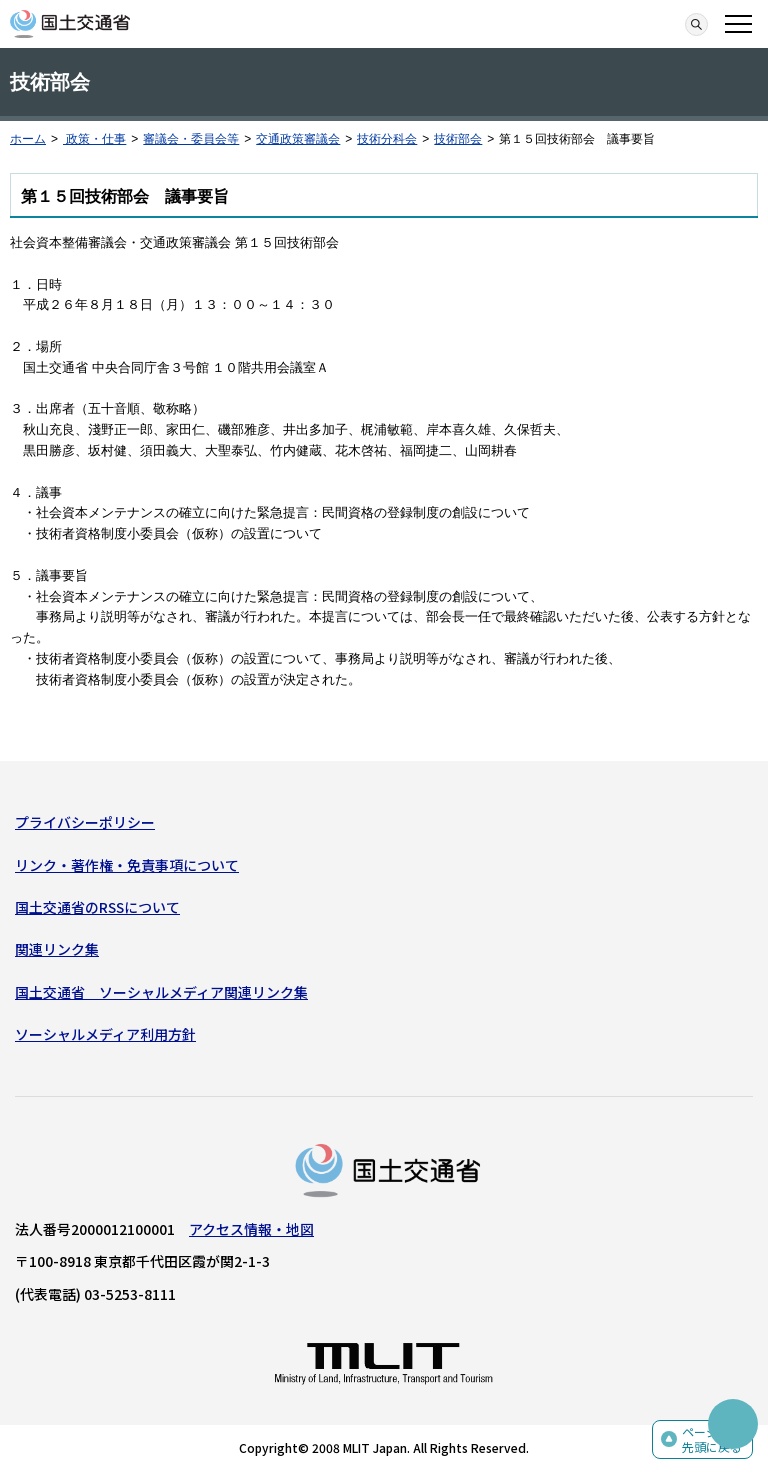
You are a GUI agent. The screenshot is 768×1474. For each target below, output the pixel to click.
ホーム (28, 139)
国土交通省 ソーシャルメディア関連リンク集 (161, 992)
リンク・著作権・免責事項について (127, 865)
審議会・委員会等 (191, 139)
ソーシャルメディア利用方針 (105, 1034)
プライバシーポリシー (85, 822)
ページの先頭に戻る (712, 1439)
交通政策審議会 (298, 139)
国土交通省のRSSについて (97, 907)
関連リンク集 (57, 949)
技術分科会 (387, 139)
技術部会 (458, 139)
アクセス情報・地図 (251, 1229)
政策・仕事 (94, 139)
